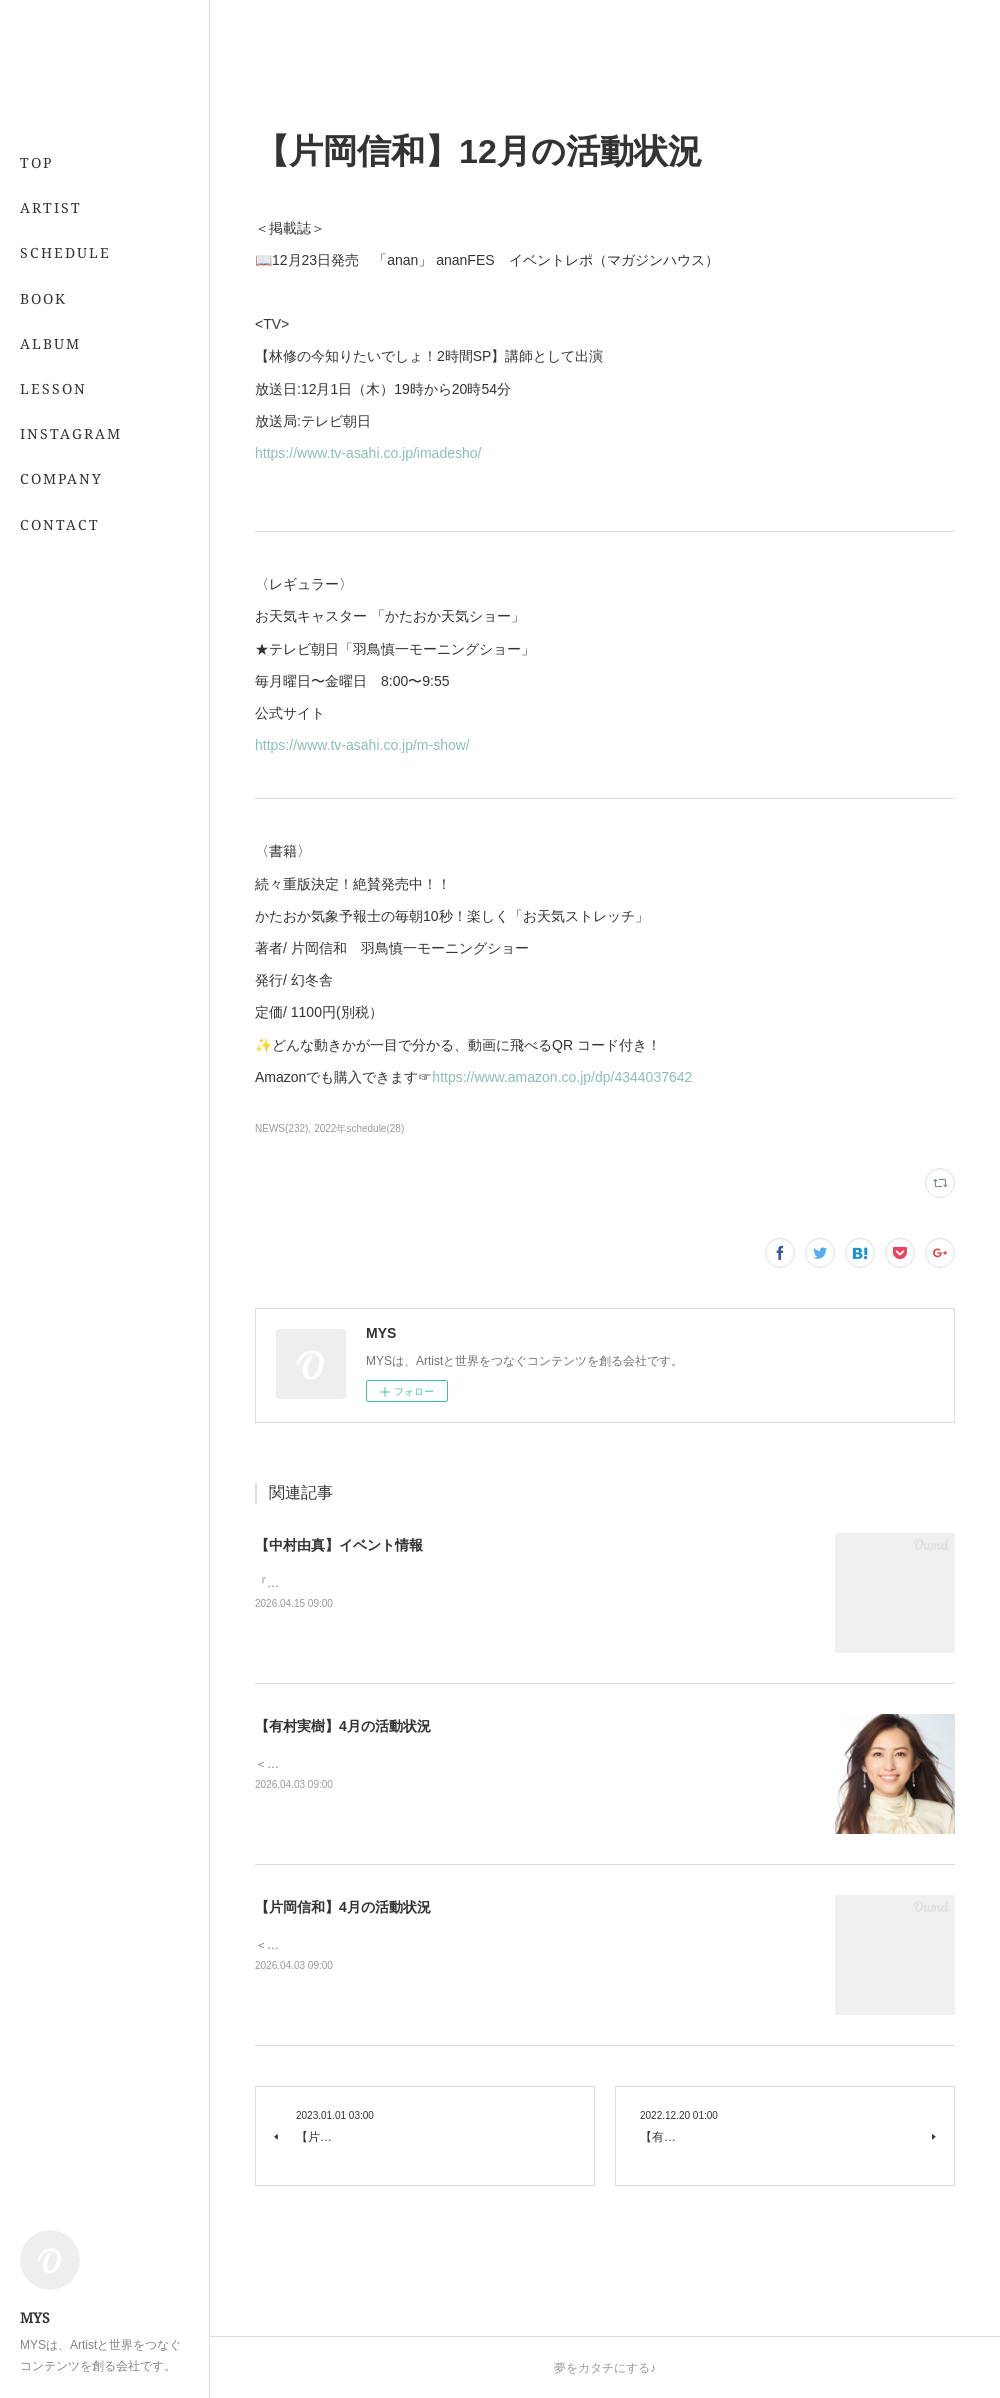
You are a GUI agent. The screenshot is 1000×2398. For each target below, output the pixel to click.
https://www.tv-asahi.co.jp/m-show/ (362, 745)
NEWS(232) (281, 1128)
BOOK (43, 298)
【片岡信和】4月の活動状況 (343, 1907)
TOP (36, 162)
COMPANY (61, 478)
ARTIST (51, 207)
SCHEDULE (65, 252)
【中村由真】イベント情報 (339, 1545)
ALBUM (50, 343)
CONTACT (60, 524)
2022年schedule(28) (359, 1128)
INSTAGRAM (71, 433)
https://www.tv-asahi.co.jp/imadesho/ (368, 453)
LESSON (53, 388)
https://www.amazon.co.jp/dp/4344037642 (562, 1077)
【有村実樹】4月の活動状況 (343, 1726)
